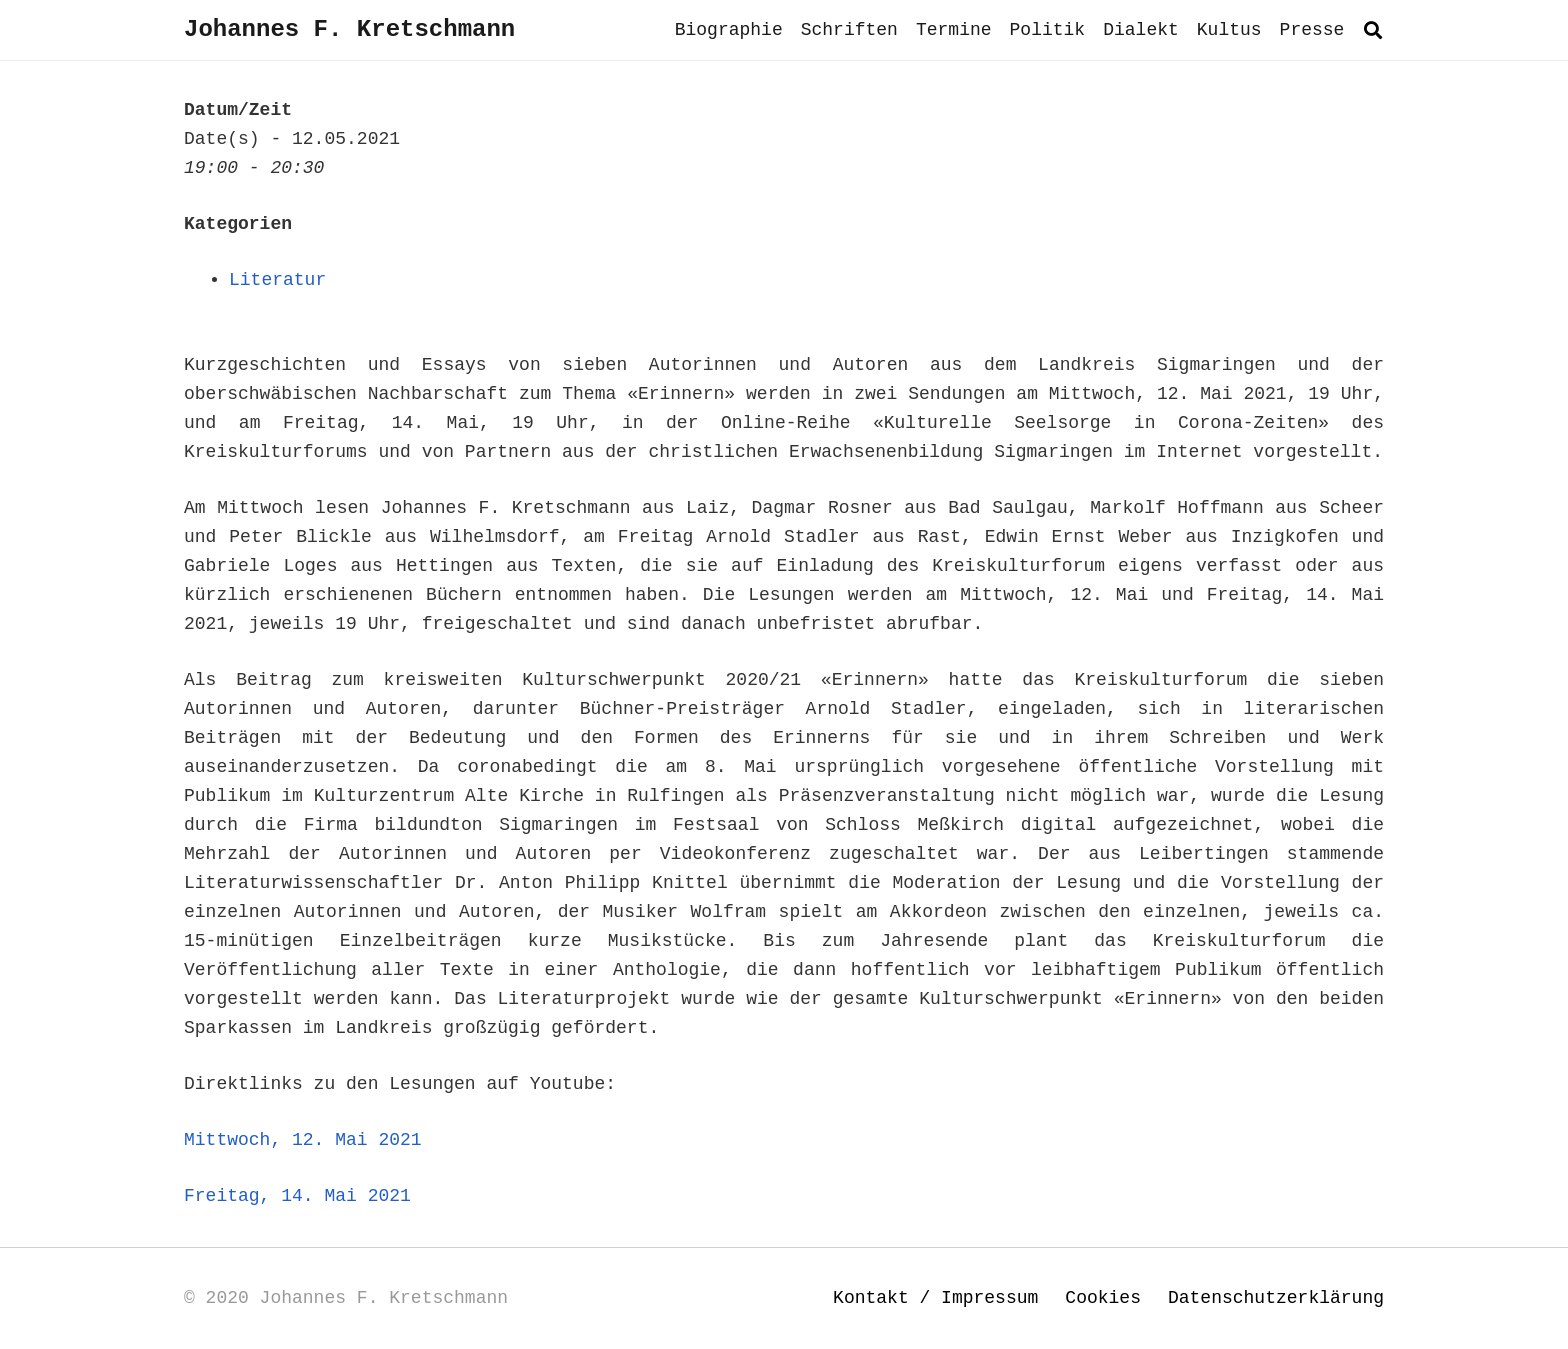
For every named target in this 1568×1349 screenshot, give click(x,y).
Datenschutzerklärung (1276, 1298)
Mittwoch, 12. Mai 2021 (303, 1140)
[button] (1373, 30)
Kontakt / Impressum (935, 1298)
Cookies (1103, 1298)
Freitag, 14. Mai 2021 (297, 1196)
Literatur (277, 280)
